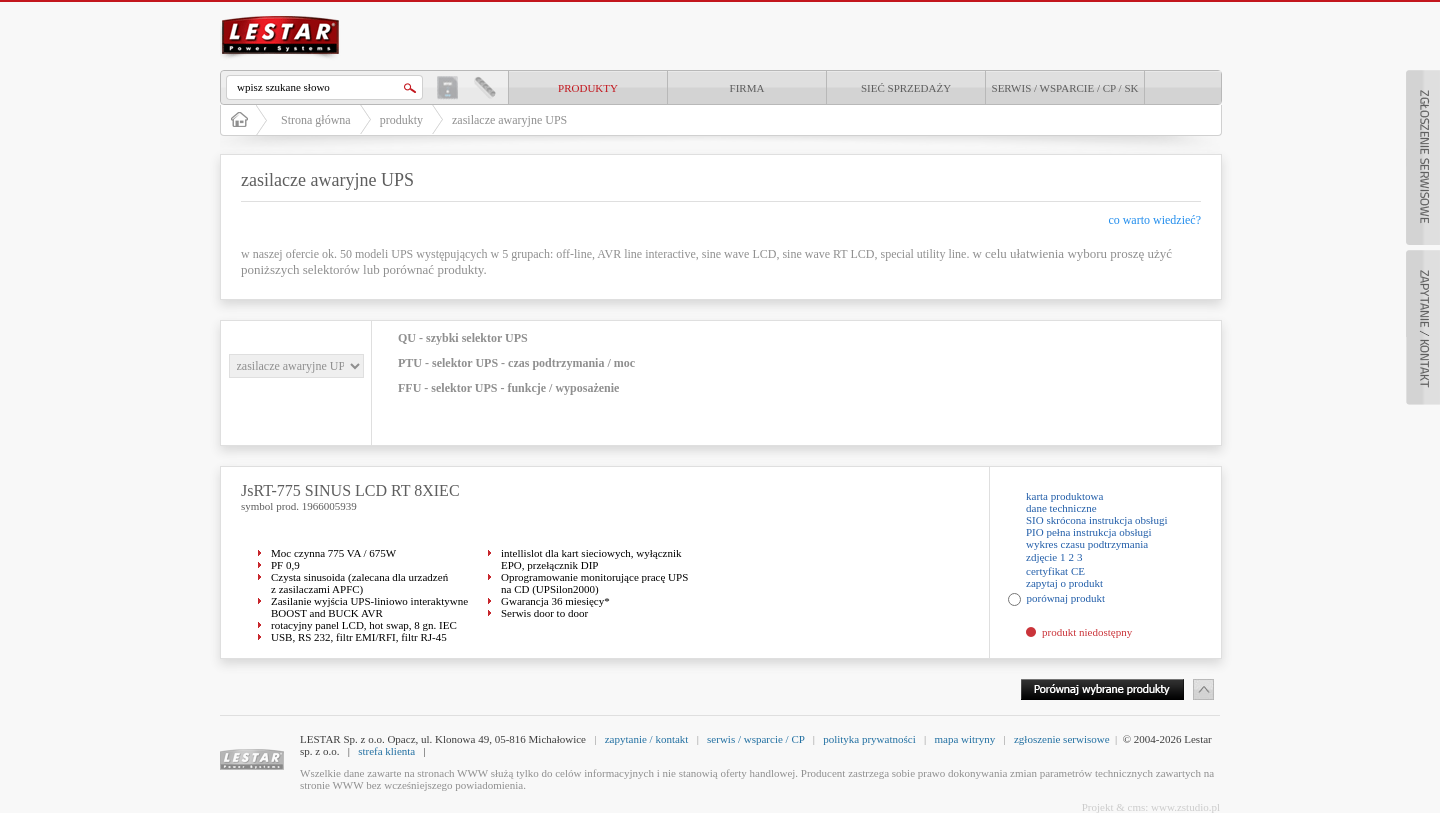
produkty (588, 88)
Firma (747, 88)
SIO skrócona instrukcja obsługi (1096, 520)
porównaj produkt (1066, 598)
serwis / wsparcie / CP (755, 739)
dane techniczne (1061, 508)
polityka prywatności (869, 739)
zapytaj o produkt (1064, 583)
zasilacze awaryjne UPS (509, 120)
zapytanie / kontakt (647, 739)
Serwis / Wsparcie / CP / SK (1065, 88)
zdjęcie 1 (1045, 557)
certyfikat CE (1055, 571)
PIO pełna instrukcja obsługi (1089, 532)
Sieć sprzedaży (906, 88)
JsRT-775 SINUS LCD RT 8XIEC (350, 490)
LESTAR (281, 14)
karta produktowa (1064, 496)
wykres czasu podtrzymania (1087, 544)
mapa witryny (964, 739)
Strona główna (316, 120)
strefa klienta (386, 751)
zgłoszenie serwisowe (1062, 739)
